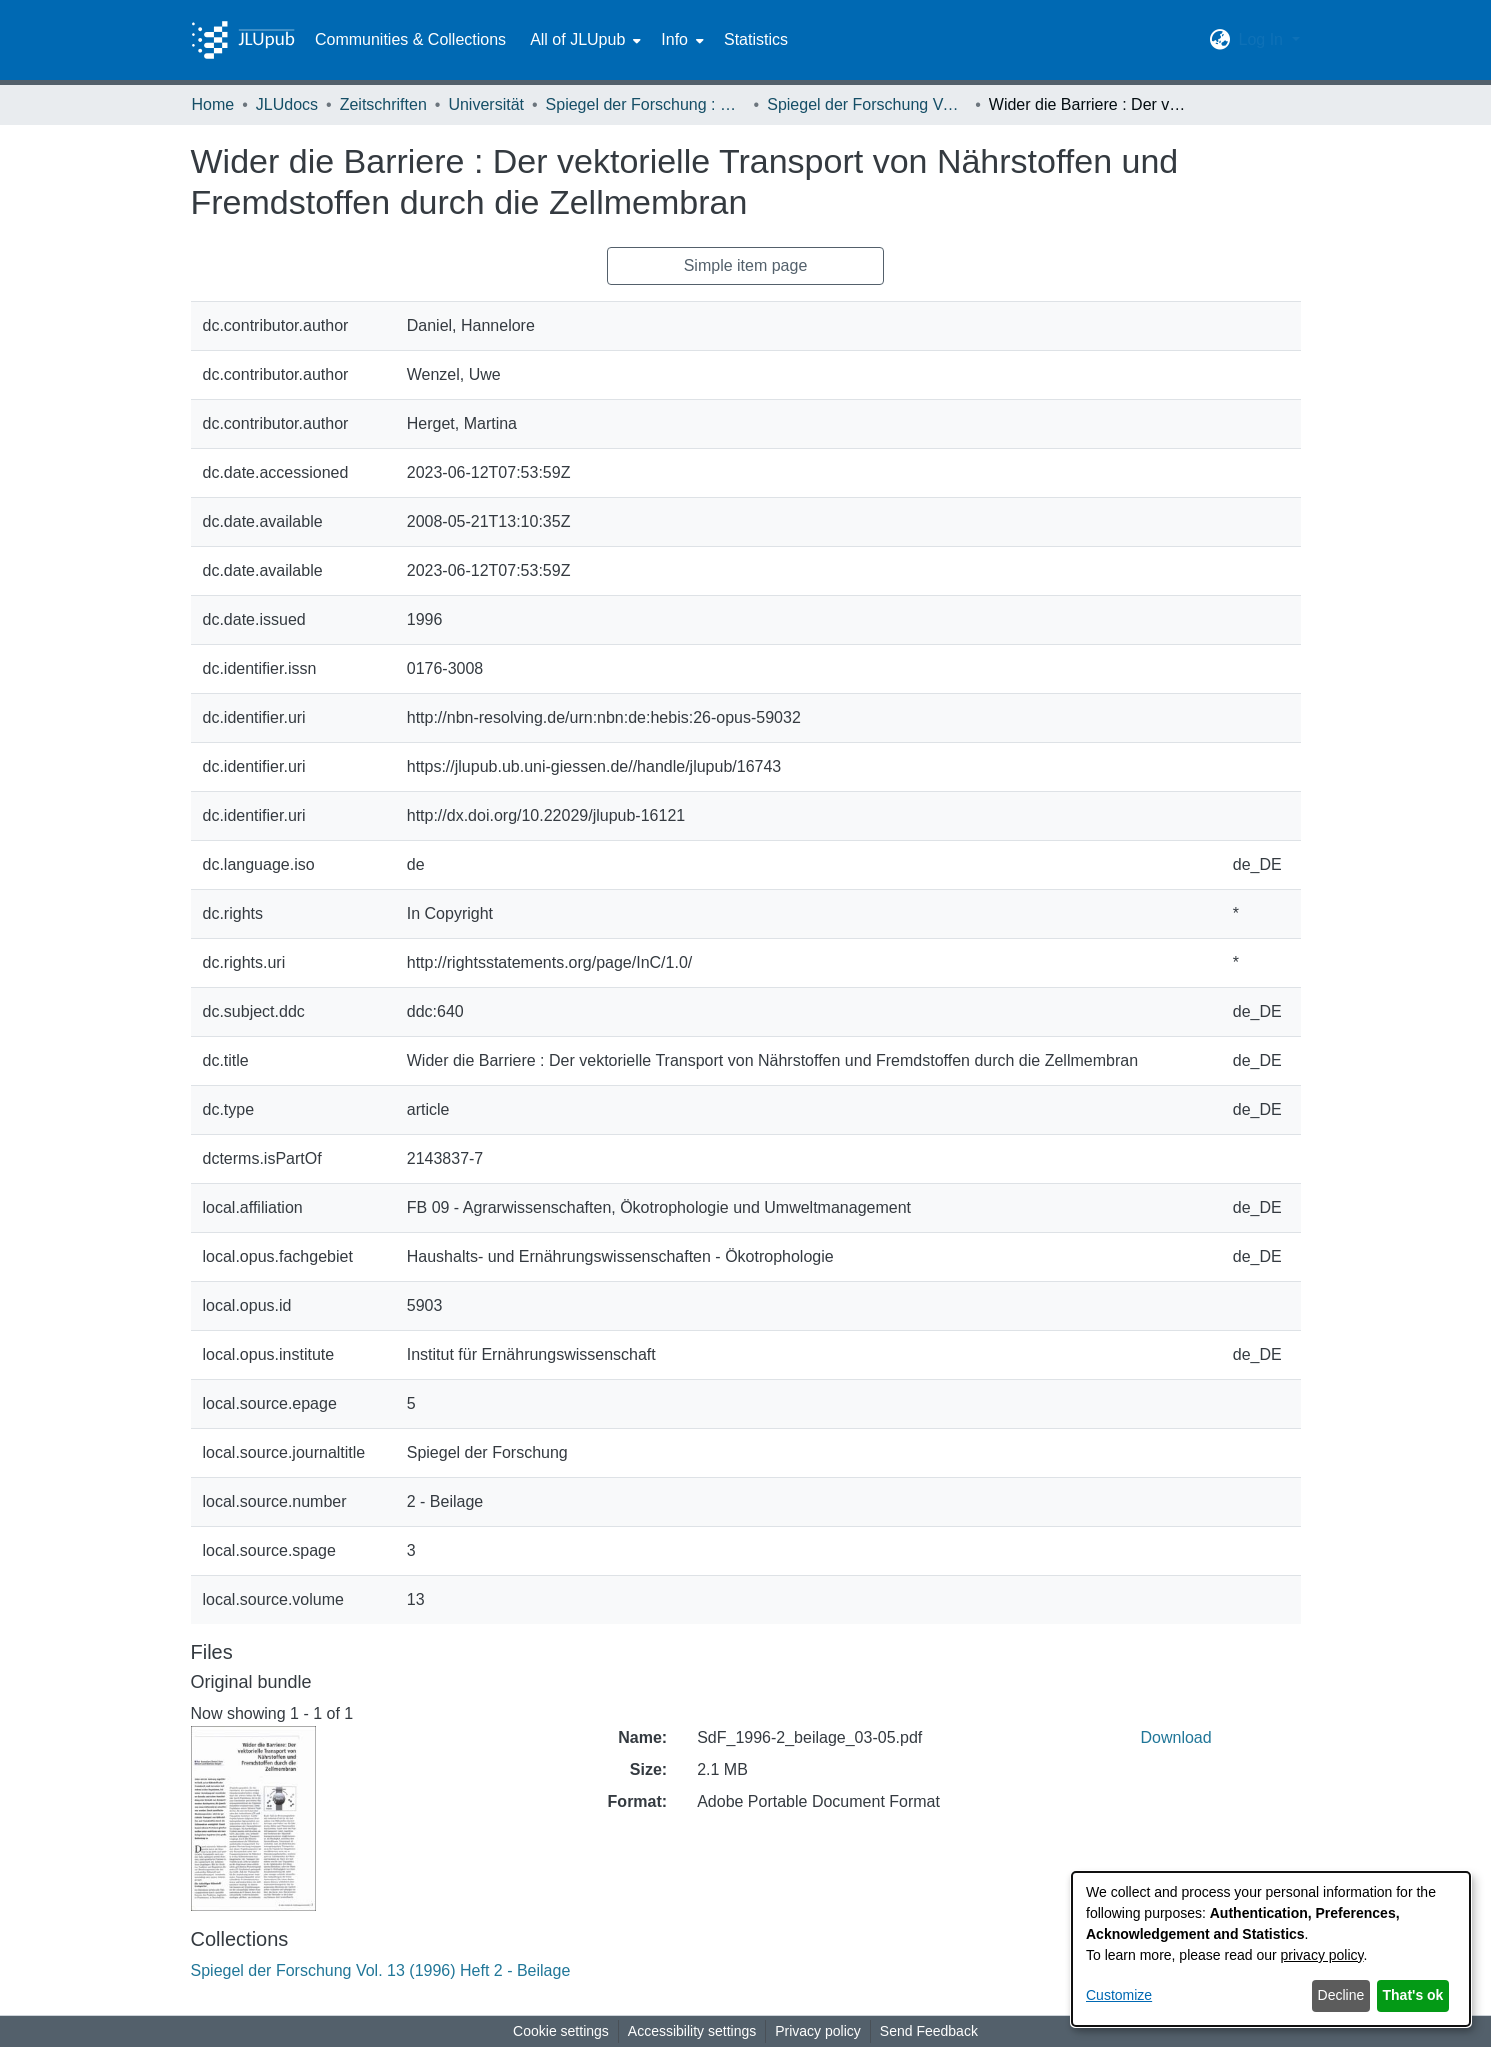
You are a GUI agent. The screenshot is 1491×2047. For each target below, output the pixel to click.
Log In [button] (1262, 39)
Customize (1119, 1995)
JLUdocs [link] (287, 104)
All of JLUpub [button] (577, 39)
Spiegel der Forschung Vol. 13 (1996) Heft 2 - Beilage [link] (867, 104)
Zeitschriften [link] (383, 104)
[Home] (243, 40)
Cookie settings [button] (561, 2031)
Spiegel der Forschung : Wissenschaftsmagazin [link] (646, 104)
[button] (1219, 40)
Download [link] (1176, 1737)
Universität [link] (486, 104)
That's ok (1413, 1995)
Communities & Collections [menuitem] (410, 39)
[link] (381, 1970)
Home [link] (213, 104)
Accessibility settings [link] (692, 2031)
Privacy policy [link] (818, 2031)
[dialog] (1271, 1949)
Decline (1341, 1995)
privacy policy (1322, 1955)
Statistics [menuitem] (756, 39)
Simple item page (746, 265)
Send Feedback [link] (929, 2031)
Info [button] (674, 39)
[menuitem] (583, 40)
